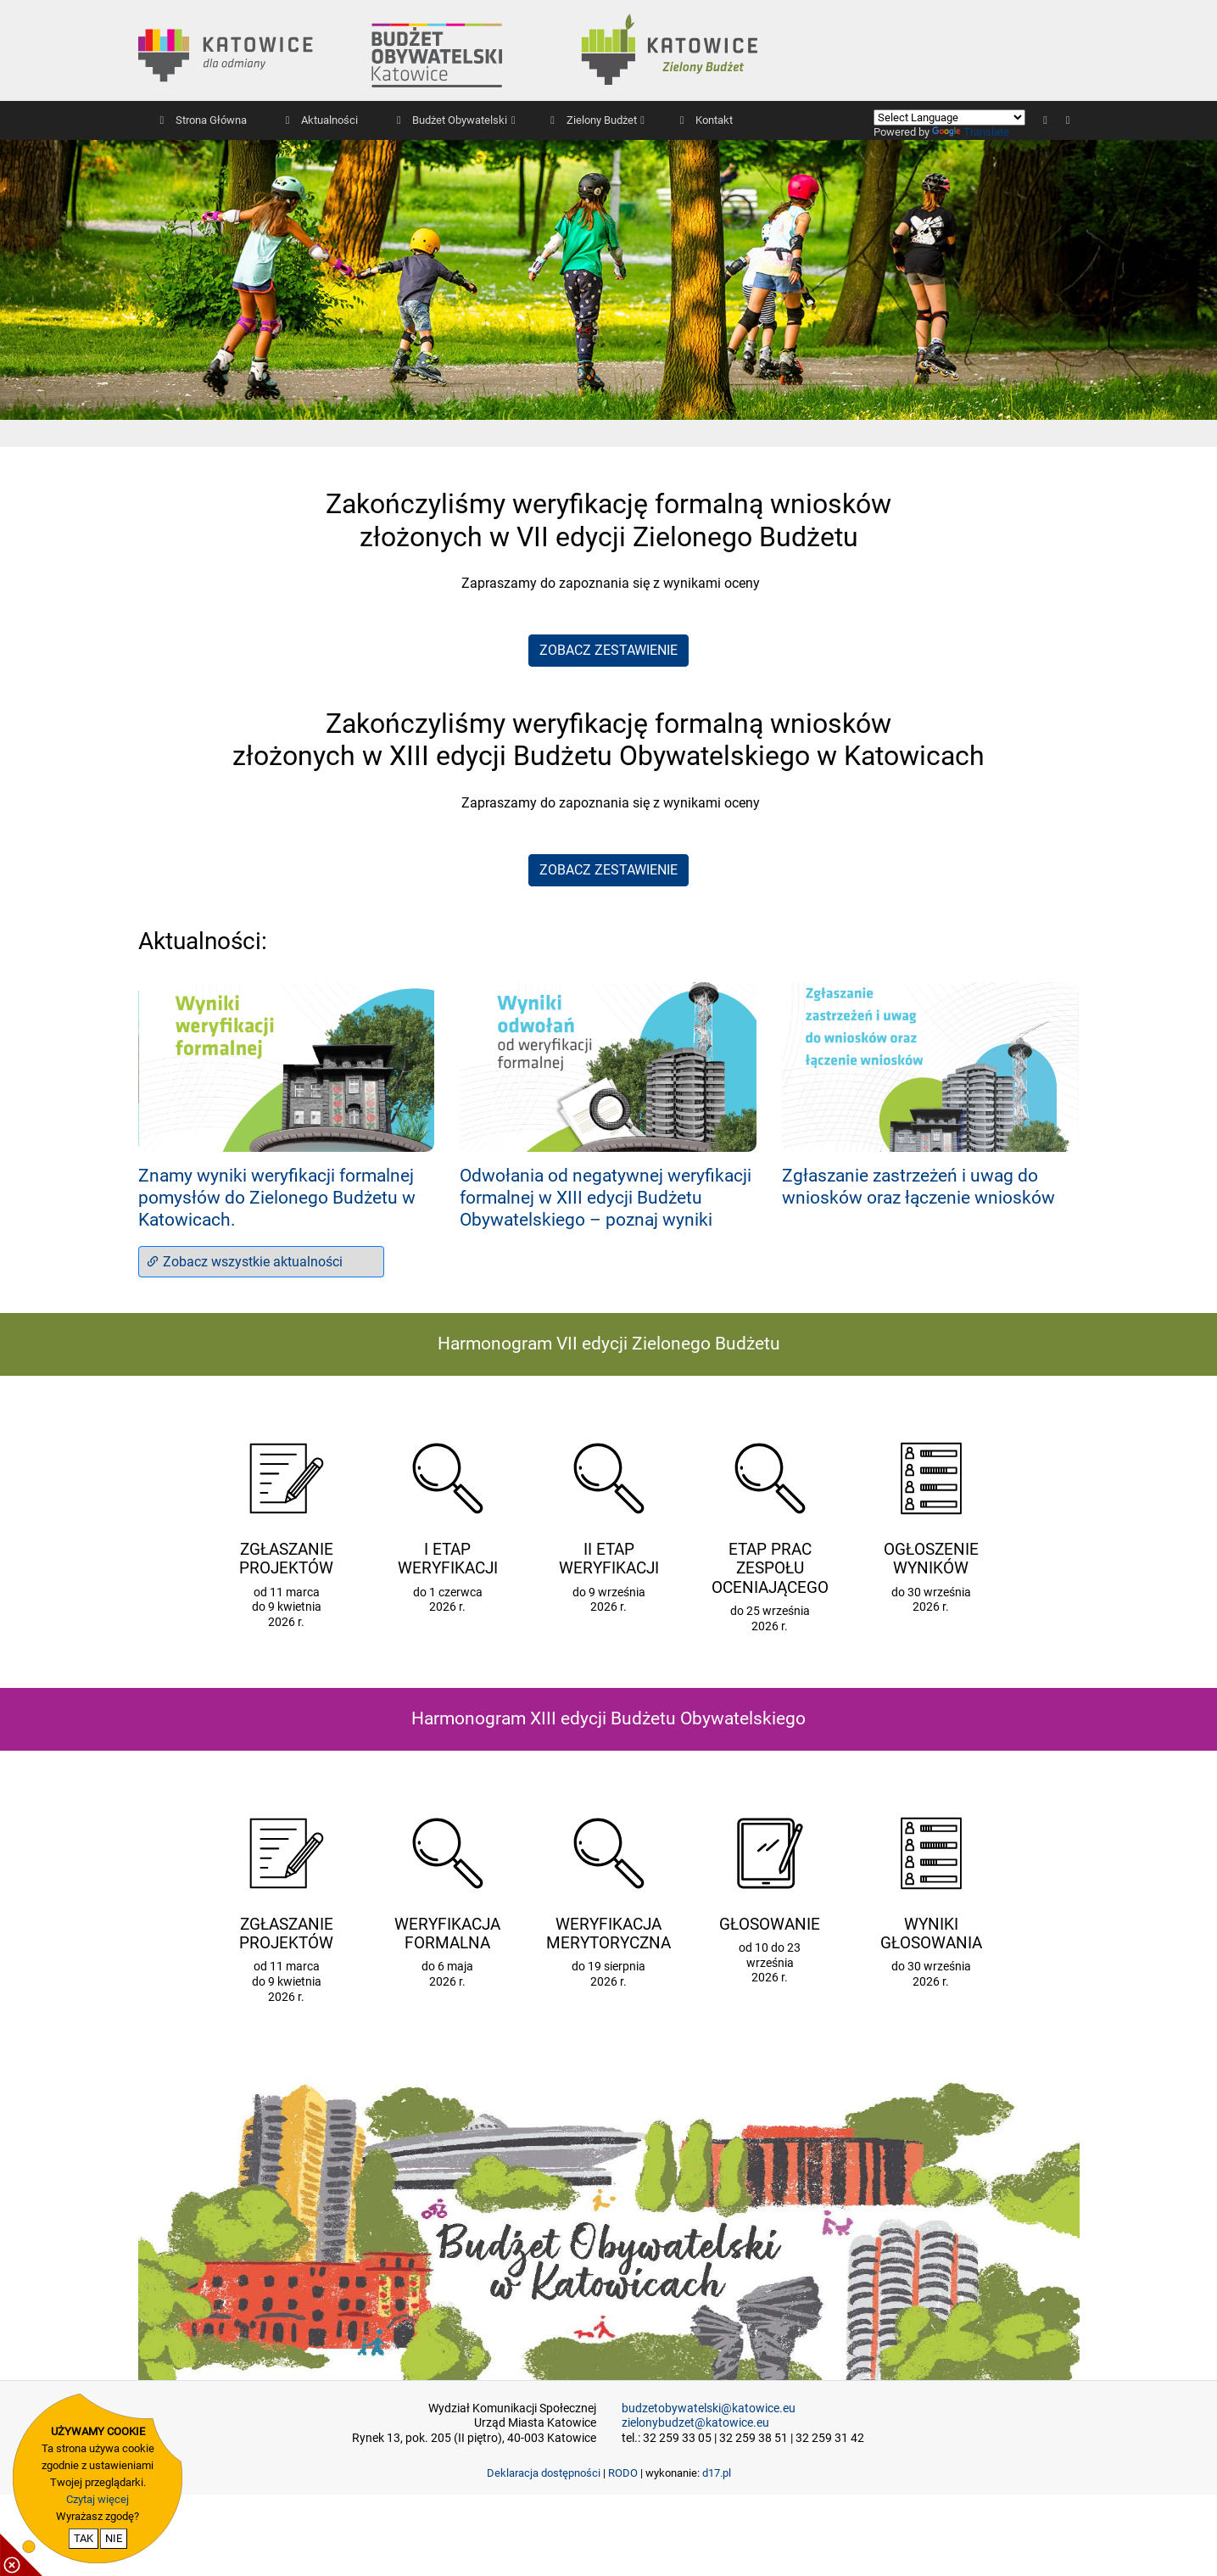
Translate (970, 132)
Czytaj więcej (97, 2499)
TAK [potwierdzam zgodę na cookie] (83, 2538)
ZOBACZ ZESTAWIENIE (608, 650)
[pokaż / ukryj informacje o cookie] (21, 2555)
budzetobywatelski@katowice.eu (709, 2408)
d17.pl (716, 2473)
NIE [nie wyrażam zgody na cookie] (113, 2538)
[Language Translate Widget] (949, 117)
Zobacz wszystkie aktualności (244, 1262)
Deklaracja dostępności (543, 2473)
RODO (623, 2473)
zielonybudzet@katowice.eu (695, 2423)
